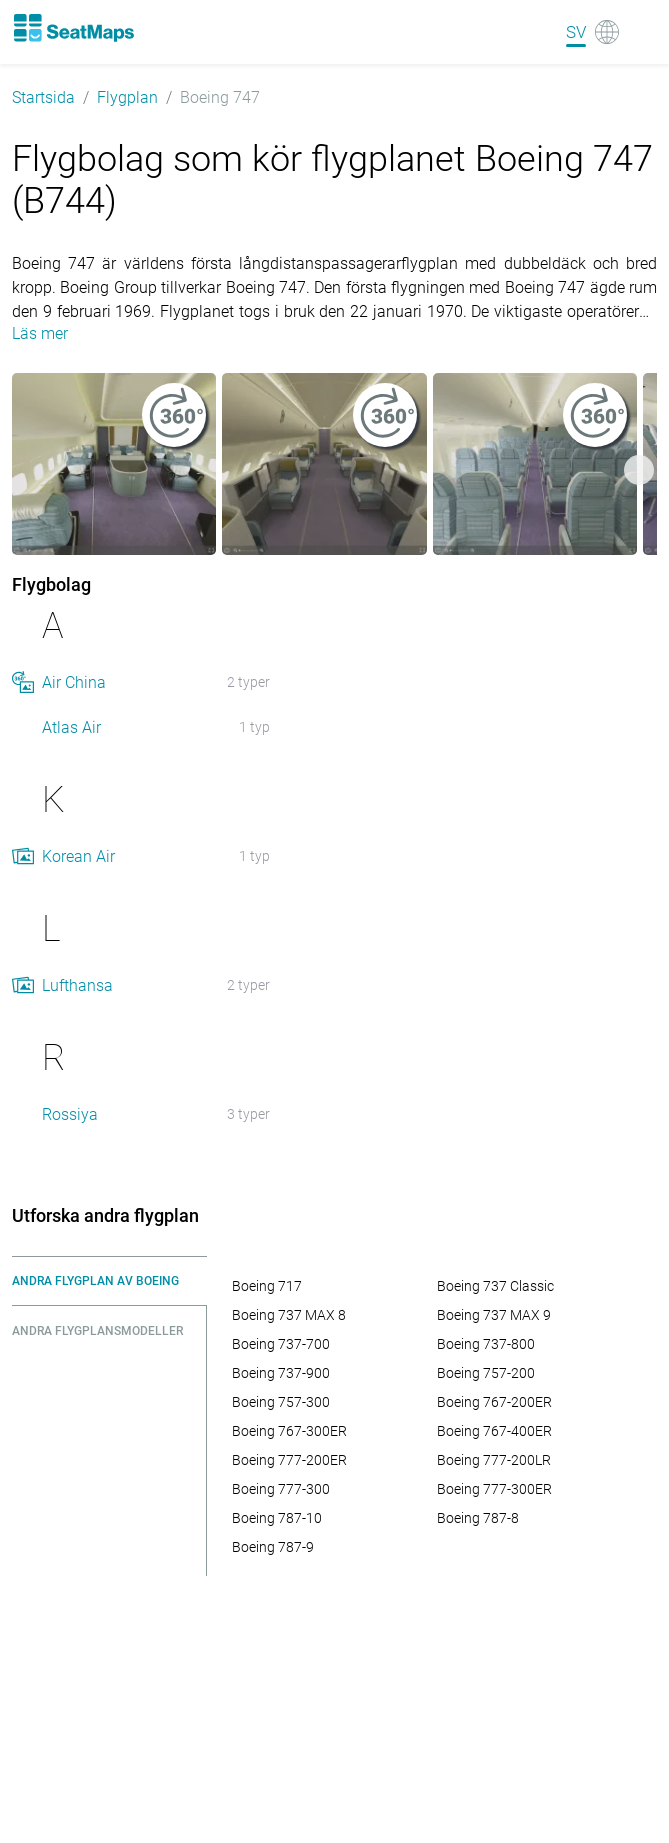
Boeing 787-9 (273, 1547)
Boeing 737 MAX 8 (289, 1315)
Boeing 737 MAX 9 (494, 1315)
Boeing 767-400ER (494, 1431)
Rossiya (70, 1114)
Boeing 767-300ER (289, 1431)
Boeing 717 (267, 1286)
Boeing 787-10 (277, 1518)
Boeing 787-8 (478, 1518)
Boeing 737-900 (281, 1373)
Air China (74, 682)
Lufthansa (77, 985)
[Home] (73, 28)
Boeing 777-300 (281, 1489)
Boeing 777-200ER (289, 1460)
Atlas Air (71, 727)
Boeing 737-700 (281, 1344)
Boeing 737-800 (486, 1344)
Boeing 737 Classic (495, 1286)
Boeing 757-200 (486, 1373)
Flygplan (127, 97)
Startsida (43, 97)
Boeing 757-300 (281, 1402)
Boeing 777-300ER (494, 1489)
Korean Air (78, 856)
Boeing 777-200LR (494, 1460)
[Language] (592, 32)
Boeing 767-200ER (494, 1402)
